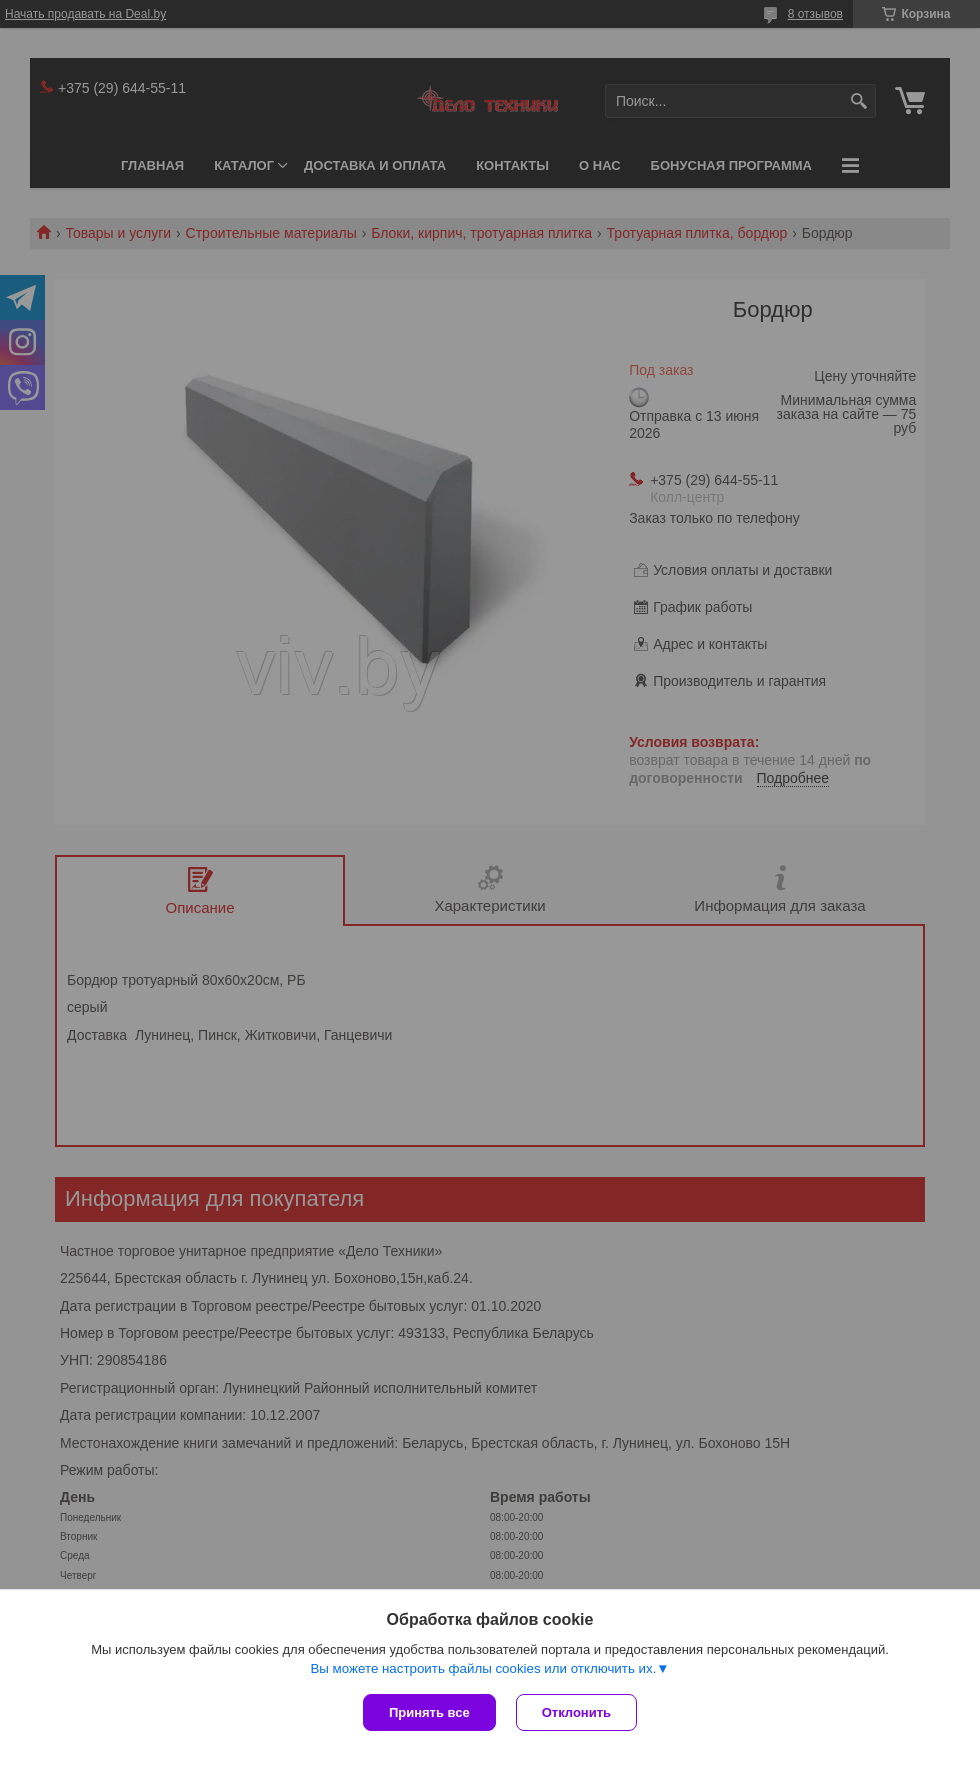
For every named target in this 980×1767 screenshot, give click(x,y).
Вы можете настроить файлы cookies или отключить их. (483, 1668)
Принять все (429, 1712)
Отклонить (576, 1712)
